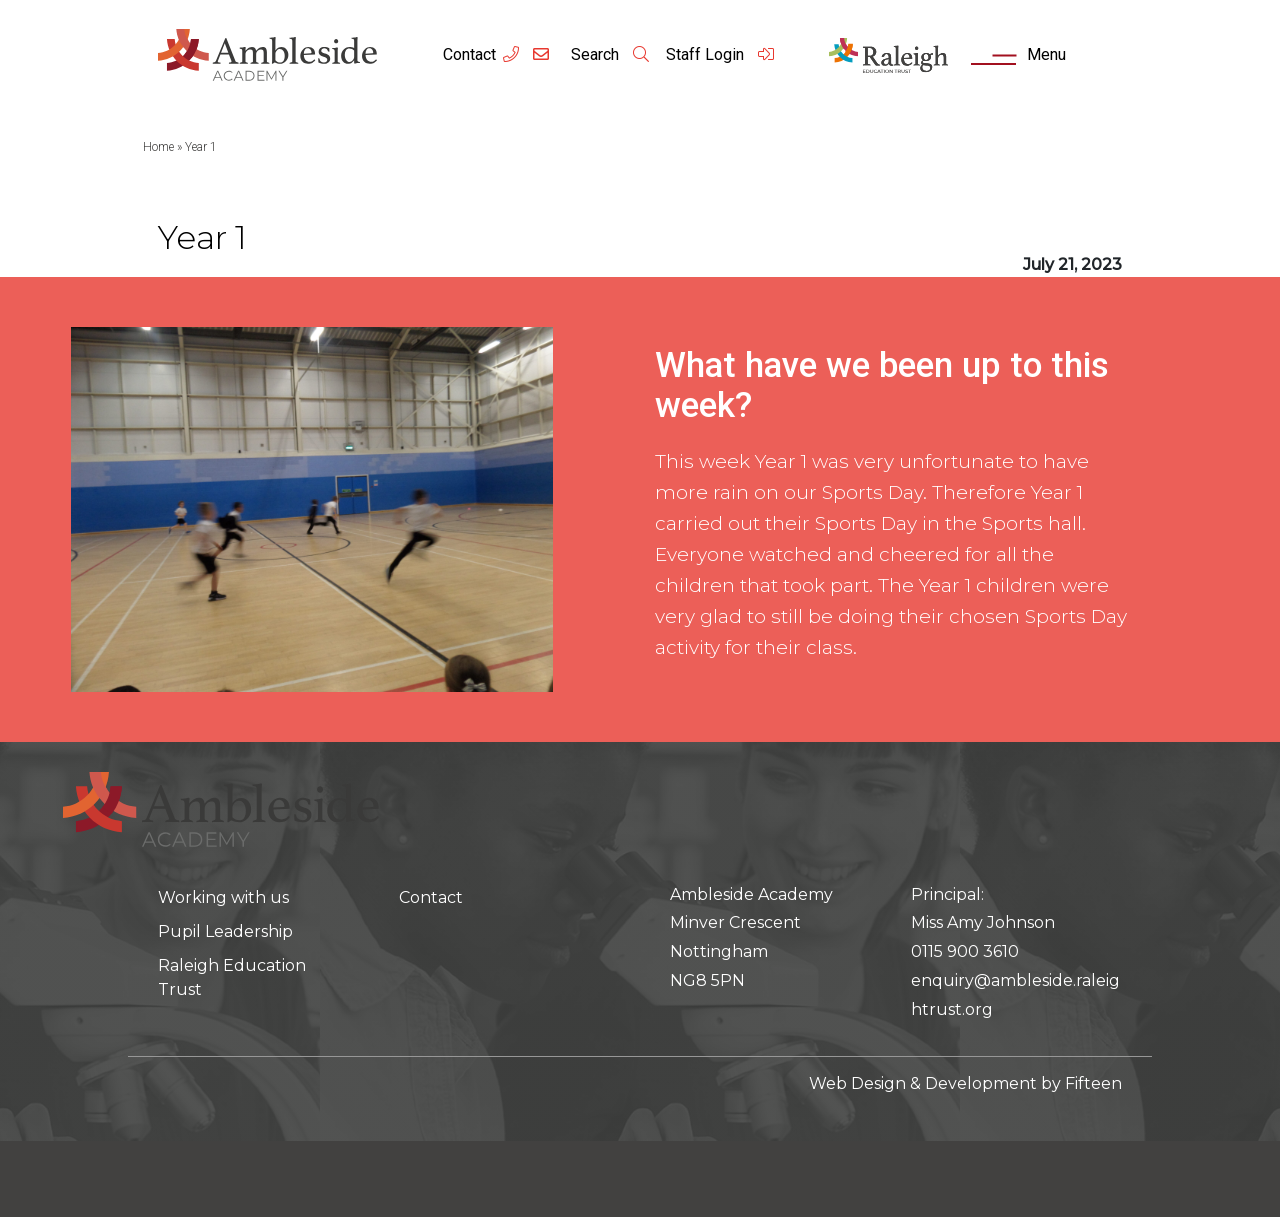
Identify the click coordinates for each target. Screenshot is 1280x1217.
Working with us (223, 897)
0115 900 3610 (965, 951)
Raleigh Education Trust (232, 977)
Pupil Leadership (225, 931)
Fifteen (1093, 1083)
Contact (469, 54)
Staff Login (721, 54)
